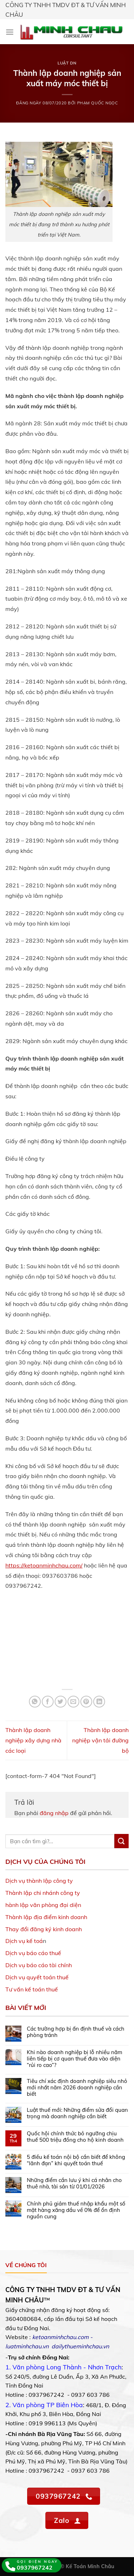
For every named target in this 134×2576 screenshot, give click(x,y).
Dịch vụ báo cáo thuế (33, 1952)
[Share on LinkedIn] (99, 1701)
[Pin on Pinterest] (86, 1701)
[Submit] (121, 1841)
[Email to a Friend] (73, 1701)
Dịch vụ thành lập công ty (39, 1880)
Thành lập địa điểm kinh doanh (46, 1917)
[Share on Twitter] (60, 1701)
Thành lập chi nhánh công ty (42, 1892)
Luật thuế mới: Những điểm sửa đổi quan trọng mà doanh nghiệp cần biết (77, 2113)
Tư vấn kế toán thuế (31, 1989)
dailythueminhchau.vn (80, 2346)
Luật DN (67, 63)
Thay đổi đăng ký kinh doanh (43, 1929)
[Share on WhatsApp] (35, 1701)
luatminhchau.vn (27, 2346)
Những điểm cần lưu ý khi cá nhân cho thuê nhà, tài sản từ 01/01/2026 (74, 2183)
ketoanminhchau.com (60, 2337)
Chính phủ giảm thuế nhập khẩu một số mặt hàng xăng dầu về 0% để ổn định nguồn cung (76, 2210)
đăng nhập (54, 1812)
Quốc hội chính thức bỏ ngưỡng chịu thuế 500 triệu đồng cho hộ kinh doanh (75, 2136)
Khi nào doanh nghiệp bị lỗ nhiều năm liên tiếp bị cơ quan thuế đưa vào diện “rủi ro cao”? (74, 2058)
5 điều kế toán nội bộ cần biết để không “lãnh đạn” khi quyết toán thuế (76, 2160)
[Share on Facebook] (48, 1701)
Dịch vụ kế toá (24, 1940)
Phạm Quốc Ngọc (97, 102)
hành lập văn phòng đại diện (43, 1904)
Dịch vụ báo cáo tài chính (38, 1965)
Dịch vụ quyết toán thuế (37, 1977)
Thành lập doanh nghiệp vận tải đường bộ (100, 1740)
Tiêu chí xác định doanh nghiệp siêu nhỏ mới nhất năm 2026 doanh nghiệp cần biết (77, 2087)
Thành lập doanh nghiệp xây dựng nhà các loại (33, 1740)
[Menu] (9, 32)
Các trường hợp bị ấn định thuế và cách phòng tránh (75, 2032)
